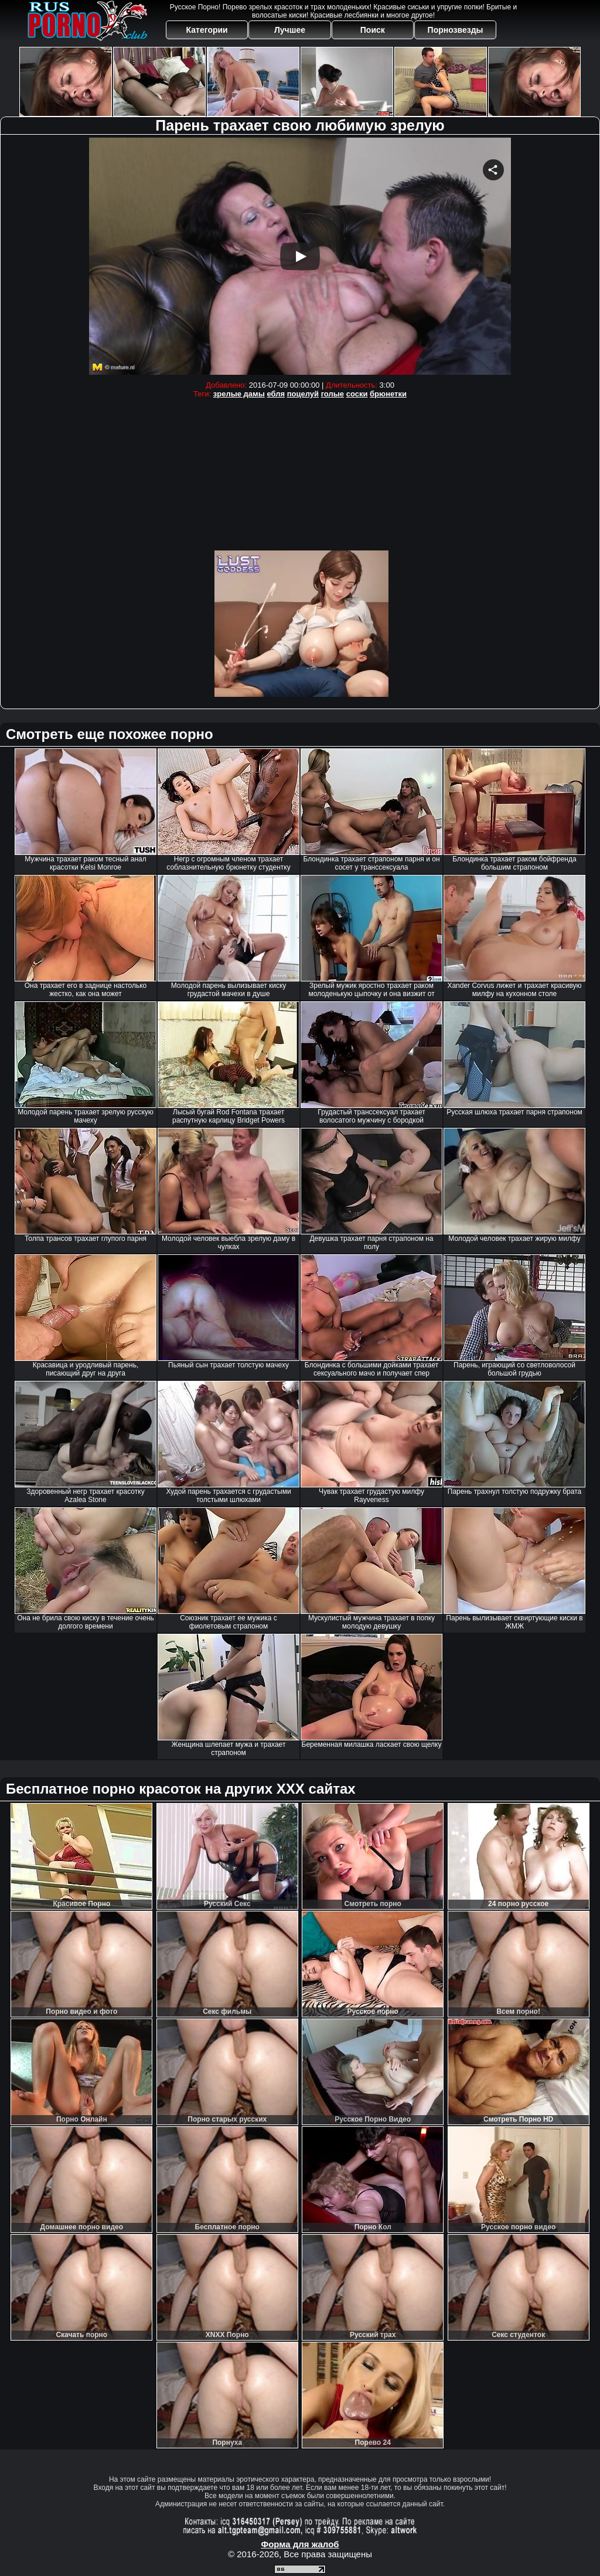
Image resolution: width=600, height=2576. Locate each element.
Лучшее (289, 30)
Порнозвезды (455, 30)
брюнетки (388, 393)
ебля (276, 393)
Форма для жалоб (300, 2544)
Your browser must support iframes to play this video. (300, 256)
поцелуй (303, 393)
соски (357, 393)
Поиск (372, 30)
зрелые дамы (239, 393)
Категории (207, 30)
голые (332, 393)
